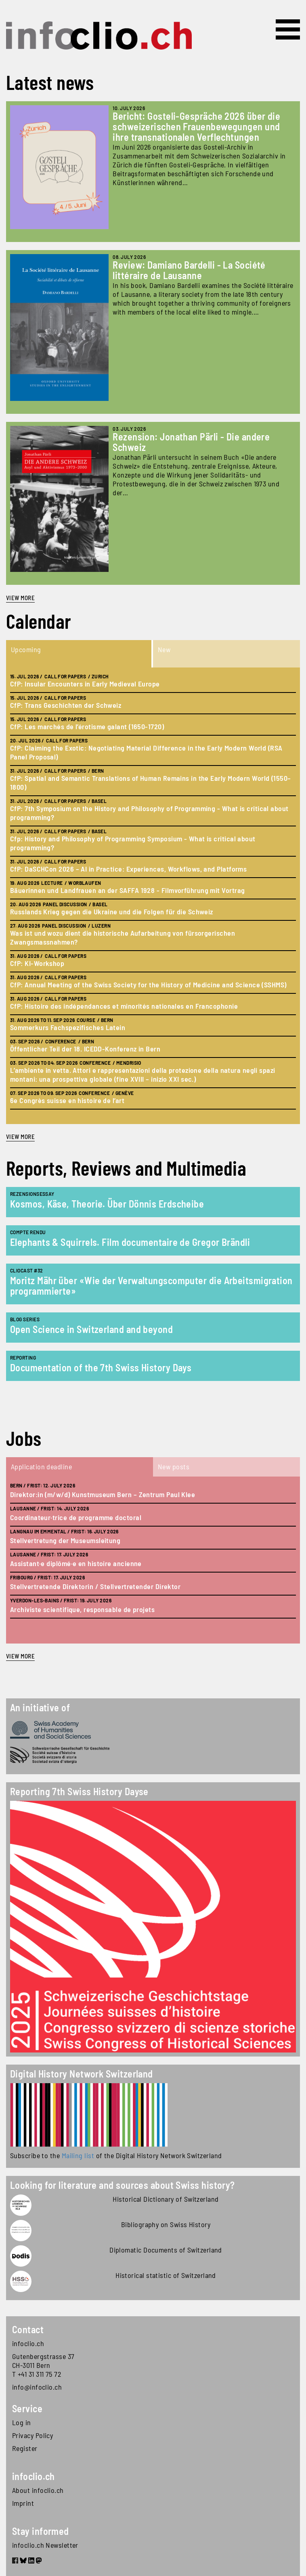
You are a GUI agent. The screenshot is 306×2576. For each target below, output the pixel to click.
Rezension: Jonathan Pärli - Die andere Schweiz (191, 442)
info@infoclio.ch (37, 2386)
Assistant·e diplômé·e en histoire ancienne (76, 1563)
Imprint (23, 2503)
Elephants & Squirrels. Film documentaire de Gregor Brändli (130, 1242)
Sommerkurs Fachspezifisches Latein (67, 1027)
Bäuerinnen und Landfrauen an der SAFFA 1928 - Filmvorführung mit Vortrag (127, 890)
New (164, 649)
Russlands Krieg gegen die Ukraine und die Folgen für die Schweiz (111, 911)
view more (20, 1136)
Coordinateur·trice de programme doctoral (75, 1517)
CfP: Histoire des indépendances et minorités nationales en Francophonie (124, 1005)
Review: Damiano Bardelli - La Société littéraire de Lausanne (189, 270)
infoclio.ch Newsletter (45, 2545)
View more (20, 597)
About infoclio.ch (38, 2490)
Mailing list (78, 2155)
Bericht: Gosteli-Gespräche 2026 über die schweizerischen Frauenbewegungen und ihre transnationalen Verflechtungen (196, 126)
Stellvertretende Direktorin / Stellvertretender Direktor (95, 1586)
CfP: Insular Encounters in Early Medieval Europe (85, 683)
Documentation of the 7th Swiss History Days (100, 1367)
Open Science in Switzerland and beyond (91, 1329)
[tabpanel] (153, 896)
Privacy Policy (32, 2435)
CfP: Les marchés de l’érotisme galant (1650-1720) (87, 726)
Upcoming (26, 649)
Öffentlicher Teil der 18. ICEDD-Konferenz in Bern (85, 1048)
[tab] (79, 653)
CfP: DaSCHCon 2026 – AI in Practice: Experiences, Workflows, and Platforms (128, 868)
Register (25, 2448)
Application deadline (41, 1466)
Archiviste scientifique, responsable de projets (82, 1609)
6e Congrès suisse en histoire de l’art (67, 1100)
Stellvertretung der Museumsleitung (65, 1540)
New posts (173, 1466)
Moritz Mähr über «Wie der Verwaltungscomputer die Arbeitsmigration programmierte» (151, 1285)
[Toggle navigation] (288, 29)
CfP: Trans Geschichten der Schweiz (65, 705)
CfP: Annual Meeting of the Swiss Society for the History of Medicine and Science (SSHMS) (148, 984)
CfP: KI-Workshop (37, 963)
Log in (21, 2422)
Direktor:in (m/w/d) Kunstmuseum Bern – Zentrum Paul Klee (102, 1494)
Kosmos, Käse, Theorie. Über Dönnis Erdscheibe (107, 1204)
